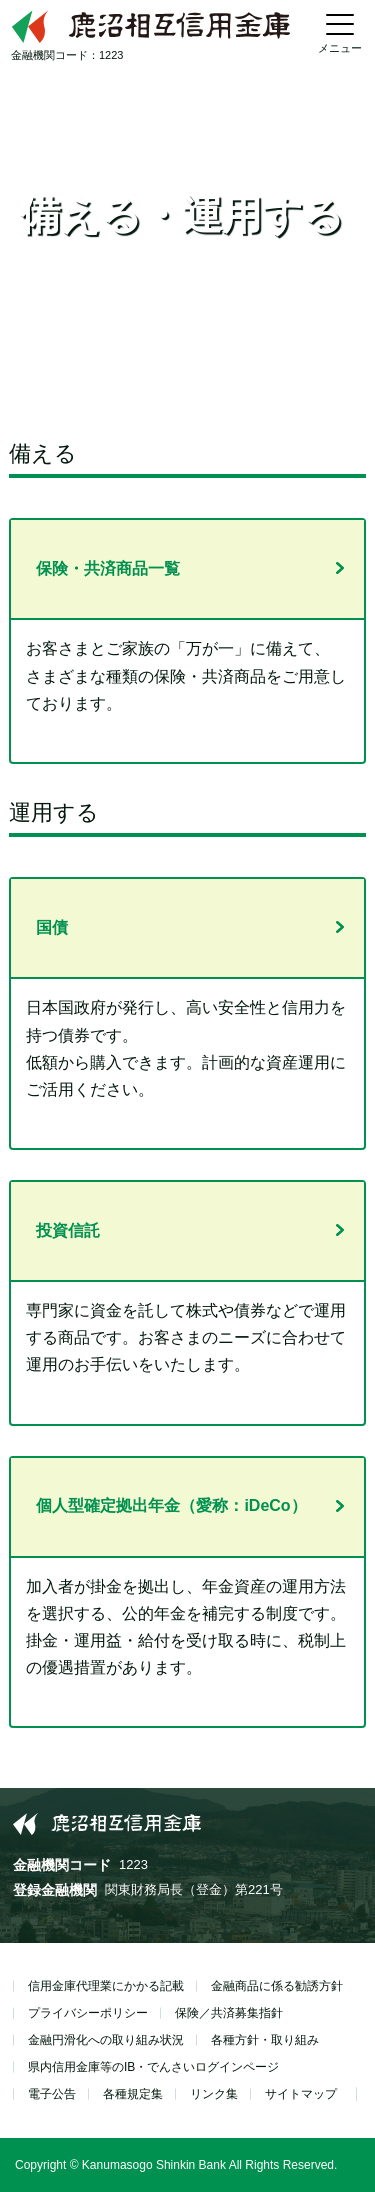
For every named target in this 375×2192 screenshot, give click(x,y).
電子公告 (52, 2094)
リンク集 (214, 2094)
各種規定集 (133, 2094)
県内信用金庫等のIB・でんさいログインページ (153, 2067)
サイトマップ (301, 2094)
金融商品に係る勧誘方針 (277, 1986)
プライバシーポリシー (88, 2013)
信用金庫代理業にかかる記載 (106, 1986)
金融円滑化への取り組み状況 (106, 2040)
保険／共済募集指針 (229, 2013)
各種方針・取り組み (265, 2040)
